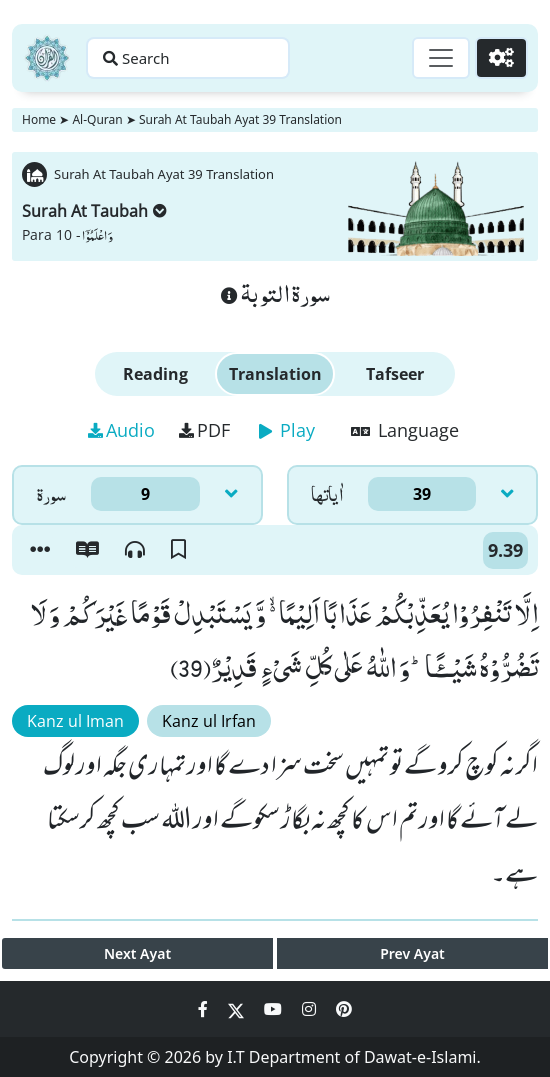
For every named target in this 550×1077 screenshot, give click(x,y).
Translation (275, 374)
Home (39, 119)
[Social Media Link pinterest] (344, 1009)
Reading (155, 374)
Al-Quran (97, 119)
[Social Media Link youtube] (275, 1009)
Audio (121, 430)
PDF (204, 430)
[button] (40, 550)
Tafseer (395, 374)
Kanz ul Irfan (209, 721)
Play (287, 430)
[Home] (47, 58)
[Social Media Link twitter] (238, 1009)
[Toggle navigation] (441, 58)
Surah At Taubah (94, 211)
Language (405, 430)
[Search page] (188, 58)
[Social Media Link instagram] (311, 1009)
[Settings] (501, 58)
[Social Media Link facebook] (205, 1009)
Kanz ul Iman (75, 721)
